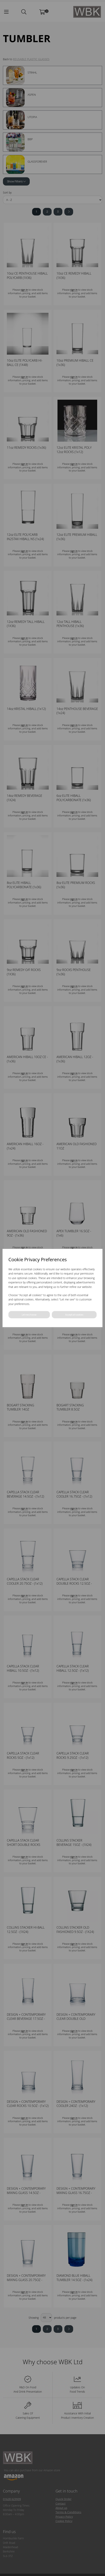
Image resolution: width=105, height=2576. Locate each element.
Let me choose (29, 1314)
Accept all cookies (74, 1314)
